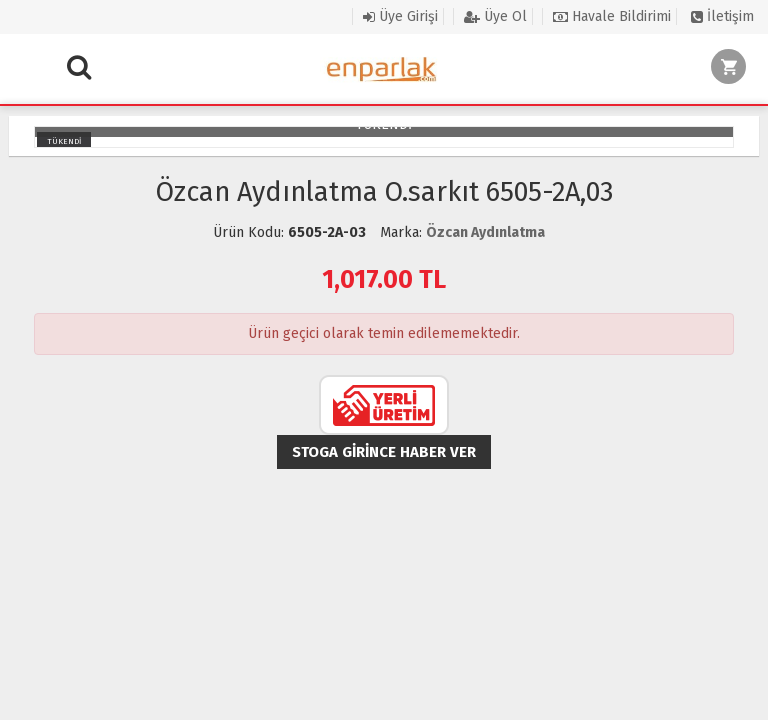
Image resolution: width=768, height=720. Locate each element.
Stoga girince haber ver (384, 452)
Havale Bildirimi (612, 16)
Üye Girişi (400, 16)
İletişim (722, 16)
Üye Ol (495, 16)
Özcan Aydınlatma (485, 232)
